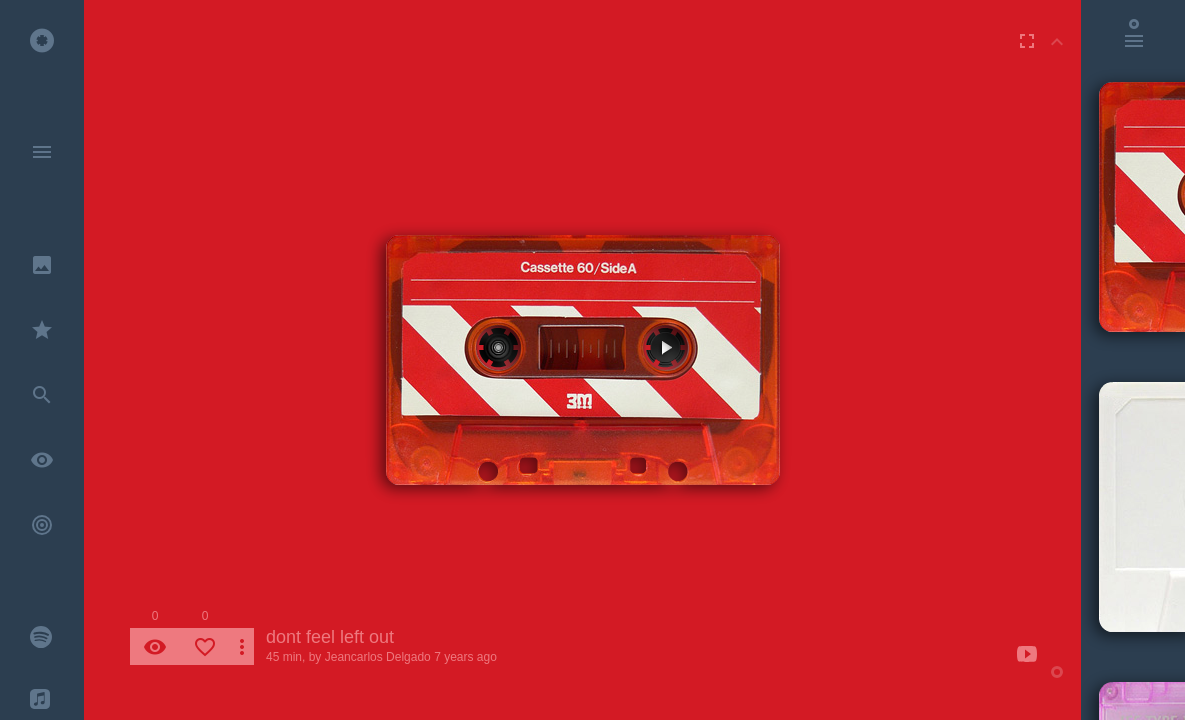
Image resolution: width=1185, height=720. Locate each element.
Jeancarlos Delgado (378, 657)
